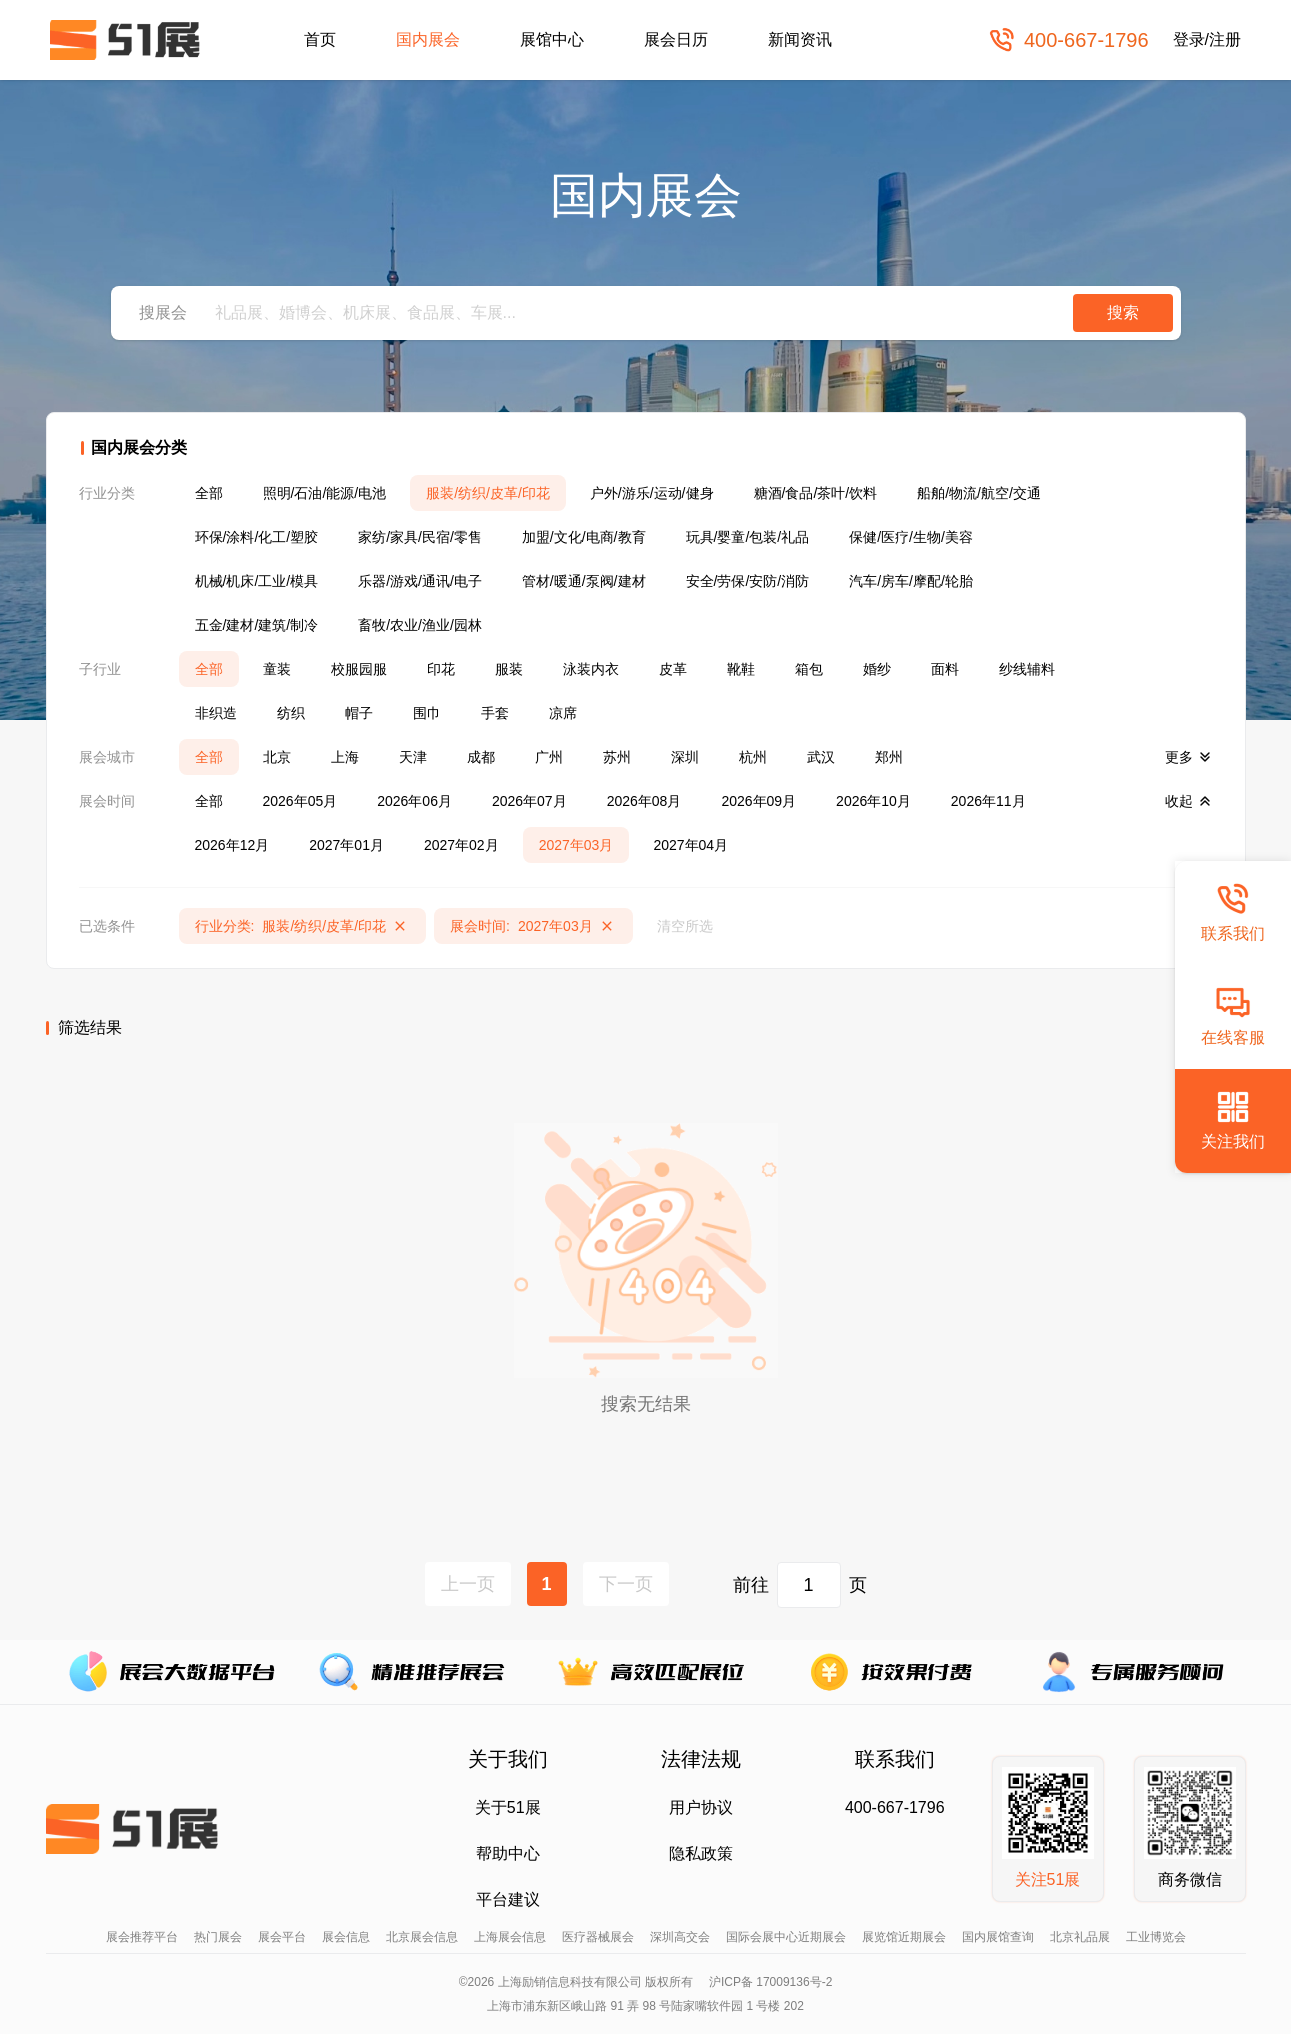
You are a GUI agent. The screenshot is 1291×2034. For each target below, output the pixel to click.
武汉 (821, 757)
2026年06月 (414, 801)
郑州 (889, 757)
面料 (945, 669)
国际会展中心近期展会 (786, 1937)
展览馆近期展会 (904, 1937)
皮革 (673, 669)
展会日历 (676, 39)
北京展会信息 (422, 1937)
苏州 (617, 757)
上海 (345, 757)
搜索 (1123, 312)
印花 (441, 669)
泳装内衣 (591, 669)
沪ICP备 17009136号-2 (770, 1982)
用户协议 (701, 1807)
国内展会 (428, 39)
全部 (209, 493)
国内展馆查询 (998, 1937)
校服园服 (359, 669)
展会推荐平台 (142, 1937)
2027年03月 (576, 845)
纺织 (291, 713)
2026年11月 (988, 801)
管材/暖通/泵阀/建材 (584, 581)
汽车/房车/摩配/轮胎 (911, 581)
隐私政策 (701, 1853)
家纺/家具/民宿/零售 (420, 537)
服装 (509, 669)
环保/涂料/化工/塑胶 (257, 537)
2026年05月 (300, 801)
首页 (320, 39)
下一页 (626, 1584)
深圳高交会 (680, 1937)
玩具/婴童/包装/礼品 (748, 537)
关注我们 (1233, 1119)
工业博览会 (1156, 1937)
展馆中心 (552, 39)
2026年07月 (529, 801)
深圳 (685, 757)
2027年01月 (346, 845)
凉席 (563, 713)
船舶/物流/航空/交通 (979, 493)
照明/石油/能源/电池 (325, 493)
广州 (549, 757)
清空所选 (685, 926)
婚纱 (877, 669)
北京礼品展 (1080, 1937)
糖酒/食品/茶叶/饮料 (816, 493)
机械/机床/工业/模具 (257, 581)
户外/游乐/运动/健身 (652, 493)
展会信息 (346, 1937)
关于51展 (508, 1807)
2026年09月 (758, 801)
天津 (413, 757)
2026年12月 (232, 845)
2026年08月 (644, 801)
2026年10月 (873, 801)
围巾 (427, 713)
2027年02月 (461, 845)
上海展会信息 (510, 1937)
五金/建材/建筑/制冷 (257, 625)
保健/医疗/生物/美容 (911, 537)
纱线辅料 (1027, 669)
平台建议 (508, 1899)
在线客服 (1233, 1015)
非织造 (216, 713)
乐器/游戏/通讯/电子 (420, 581)
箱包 (809, 669)
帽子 (359, 713)
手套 (495, 713)
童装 (277, 669)
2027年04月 (690, 845)
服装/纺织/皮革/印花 (488, 493)
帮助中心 (508, 1853)
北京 (277, 757)
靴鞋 (741, 669)
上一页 (468, 1584)
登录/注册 (1207, 39)
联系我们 (1233, 911)
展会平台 (282, 1937)
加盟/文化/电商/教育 (584, 537)
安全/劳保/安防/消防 (748, 581)
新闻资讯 (800, 39)
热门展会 (218, 1937)
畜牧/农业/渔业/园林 (420, 625)
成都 (481, 757)
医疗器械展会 (598, 1937)
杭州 (753, 757)
